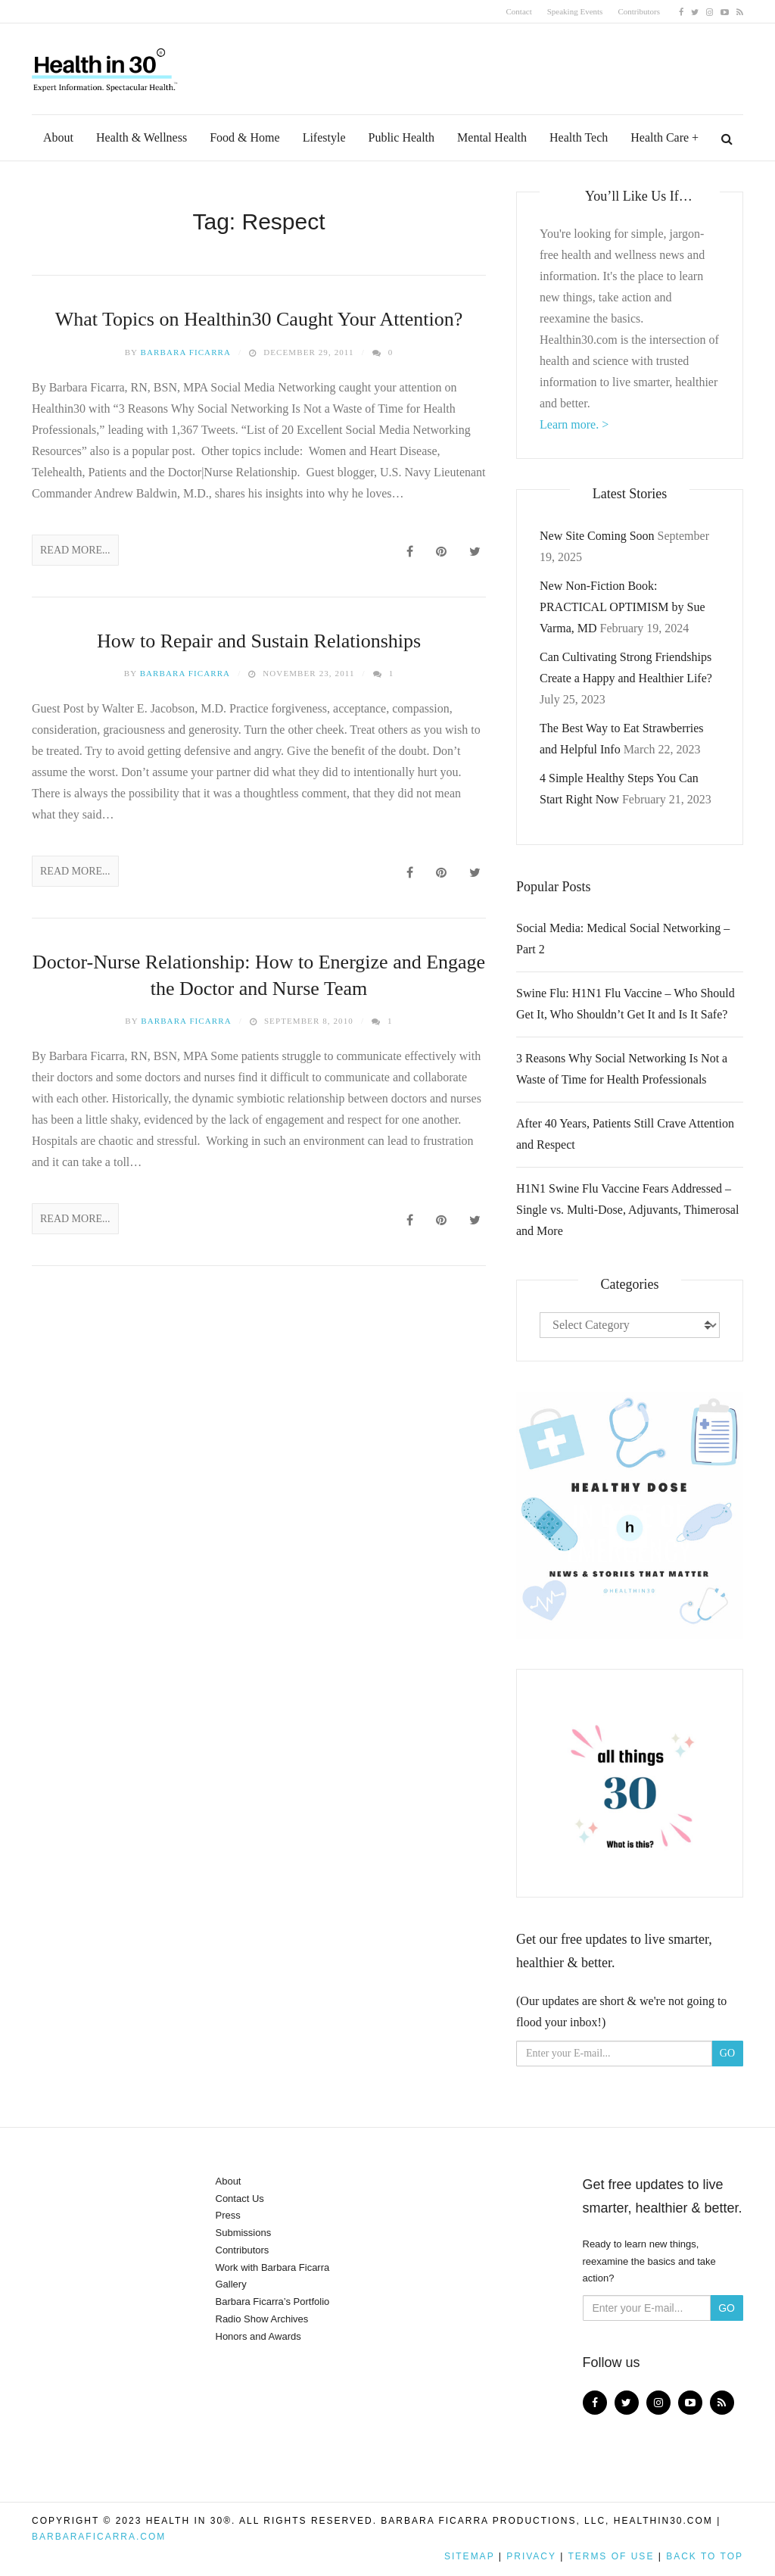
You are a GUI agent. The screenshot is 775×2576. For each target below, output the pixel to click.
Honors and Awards (258, 2336)
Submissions (244, 2232)
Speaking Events (575, 11)
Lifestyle (324, 137)
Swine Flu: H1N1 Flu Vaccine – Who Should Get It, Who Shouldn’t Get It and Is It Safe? (625, 1004)
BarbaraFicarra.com (99, 2536)
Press (228, 2215)
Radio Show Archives (262, 2319)
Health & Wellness (141, 137)
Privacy (531, 2556)
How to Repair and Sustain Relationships (259, 641)
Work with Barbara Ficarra (273, 2267)
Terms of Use (611, 2556)
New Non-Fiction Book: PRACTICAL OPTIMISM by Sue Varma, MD (622, 607)
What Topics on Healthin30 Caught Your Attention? (259, 319)
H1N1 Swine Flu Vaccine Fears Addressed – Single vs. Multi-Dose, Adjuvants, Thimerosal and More (627, 1209)
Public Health (402, 137)
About (58, 137)
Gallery (231, 2284)
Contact (519, 11)
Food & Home (244, 137)
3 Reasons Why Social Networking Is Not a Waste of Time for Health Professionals (621, 1069)
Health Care (659, 137)
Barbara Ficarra (186, 352)
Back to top (704, 2556)
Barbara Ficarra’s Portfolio (273, 2301)
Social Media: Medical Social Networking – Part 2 (623, 939)
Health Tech (578, 137)
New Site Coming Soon (597, 535)
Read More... (75, 550)
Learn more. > (574, 424)
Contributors (639, 11)
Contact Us (240, 2198)
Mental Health (492, 137)
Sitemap (469, 2556)
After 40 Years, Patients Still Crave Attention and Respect (625, 1134)
